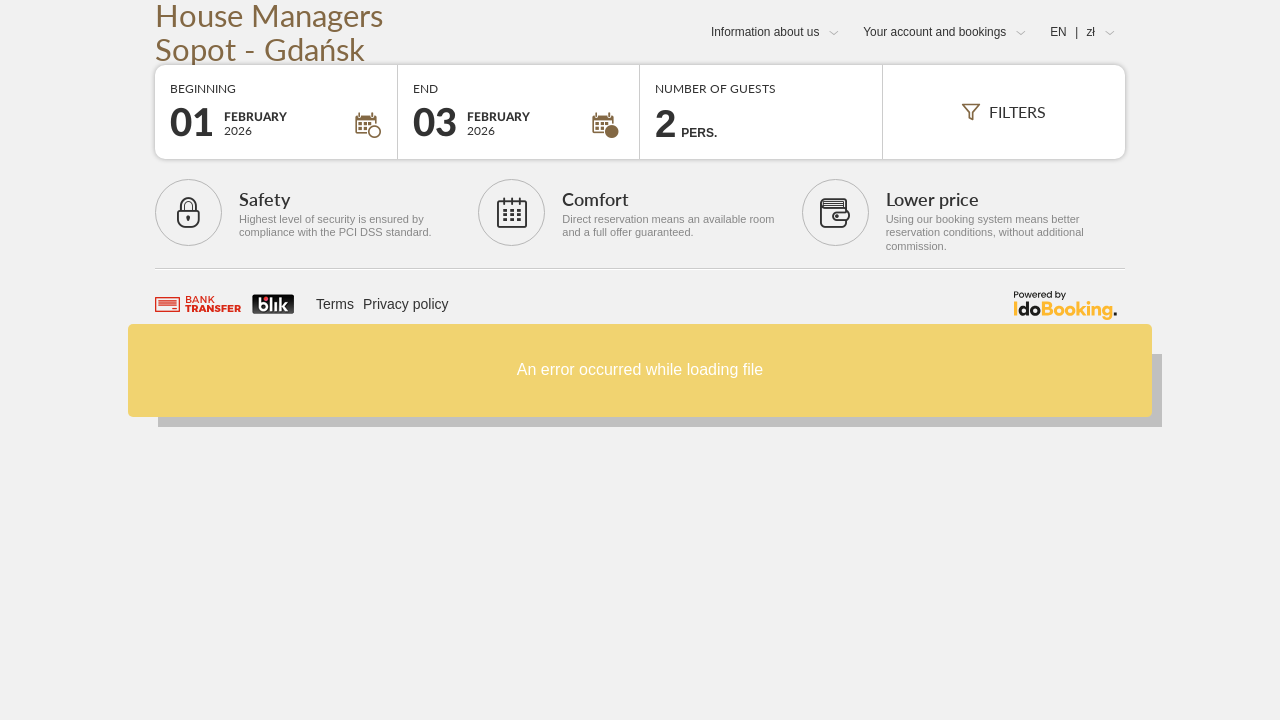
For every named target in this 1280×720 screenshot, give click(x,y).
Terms (335, 304)
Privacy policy (406, 304)
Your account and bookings (934, 32)
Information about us (765, 32)
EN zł (1072, 32)
